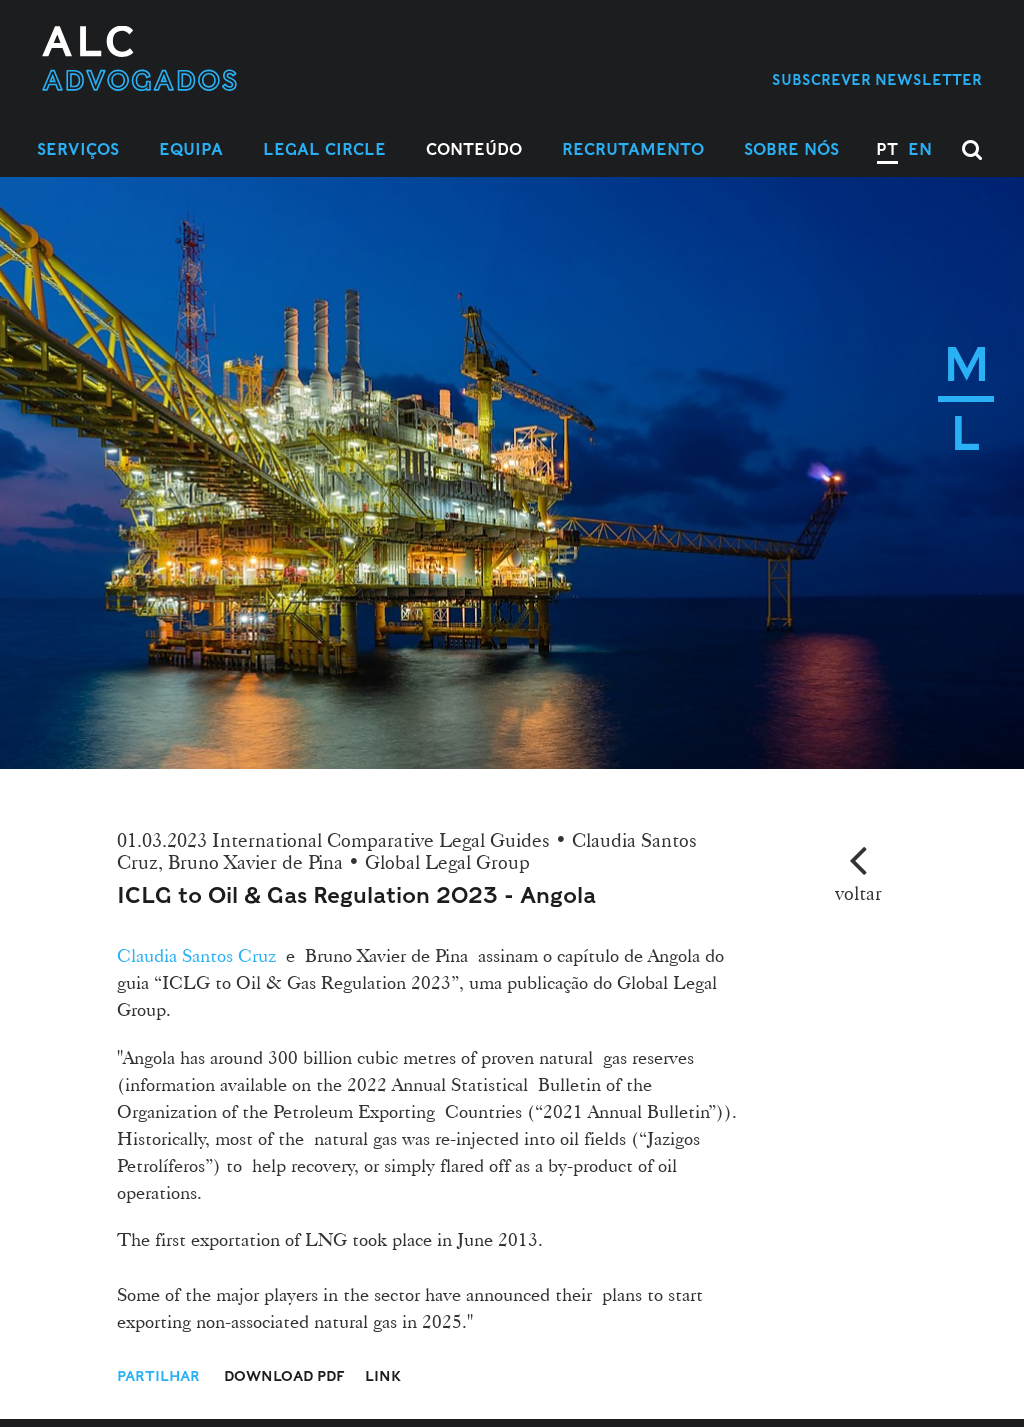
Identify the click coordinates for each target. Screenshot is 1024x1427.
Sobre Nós (791, 149)
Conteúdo (474, 149)
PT (887, 149)
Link (383, 1376)
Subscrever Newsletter (877, 79)
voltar (858, 893)
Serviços (78, 149)
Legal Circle (324, 149)
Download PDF (284, 1376)
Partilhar (160, 1376)
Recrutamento (633, 149)
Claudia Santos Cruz (196, 955)
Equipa (191, 149)
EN (920, 149)
